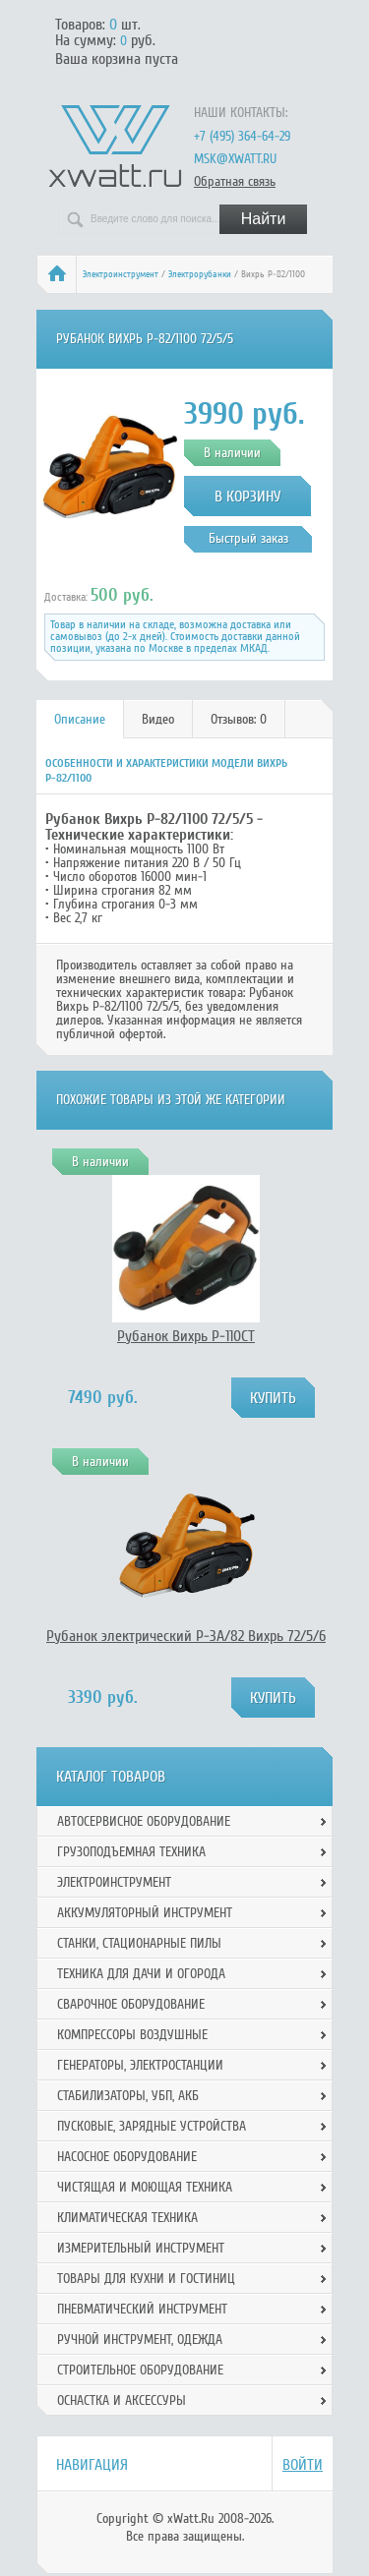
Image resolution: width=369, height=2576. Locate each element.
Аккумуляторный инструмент (144, 1912)
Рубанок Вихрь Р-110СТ (186, 1336)
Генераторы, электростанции (140, 2065)
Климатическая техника (127, 2217)
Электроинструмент (120, 274)
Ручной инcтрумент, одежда (139, 2339)
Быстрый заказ (248, 538)
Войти (302, 2465)
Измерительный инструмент (140, 2248)
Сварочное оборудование (131, 2004)
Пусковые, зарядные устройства (151, 2126)
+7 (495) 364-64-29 (242, 136)
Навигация (92, 2465)
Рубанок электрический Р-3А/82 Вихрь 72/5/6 (186, 1636)
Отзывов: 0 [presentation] (239, 719)
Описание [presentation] (79, 719)
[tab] (80, 719)
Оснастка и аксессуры (121, 2400)
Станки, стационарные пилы (139, 1943)
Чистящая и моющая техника (144, 2187)
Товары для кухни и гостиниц (146, 2278)
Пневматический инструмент (142, 2309)
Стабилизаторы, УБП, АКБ (128, 2095)
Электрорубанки (199, 274)
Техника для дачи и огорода (141, 1973)
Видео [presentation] (158, 719)
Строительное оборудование (140, 2370)
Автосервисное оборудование (143, 1821)
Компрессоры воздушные (132, 2034)
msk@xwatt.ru (235, 158)
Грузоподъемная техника (131, 1852)
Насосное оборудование (127, 2156)
